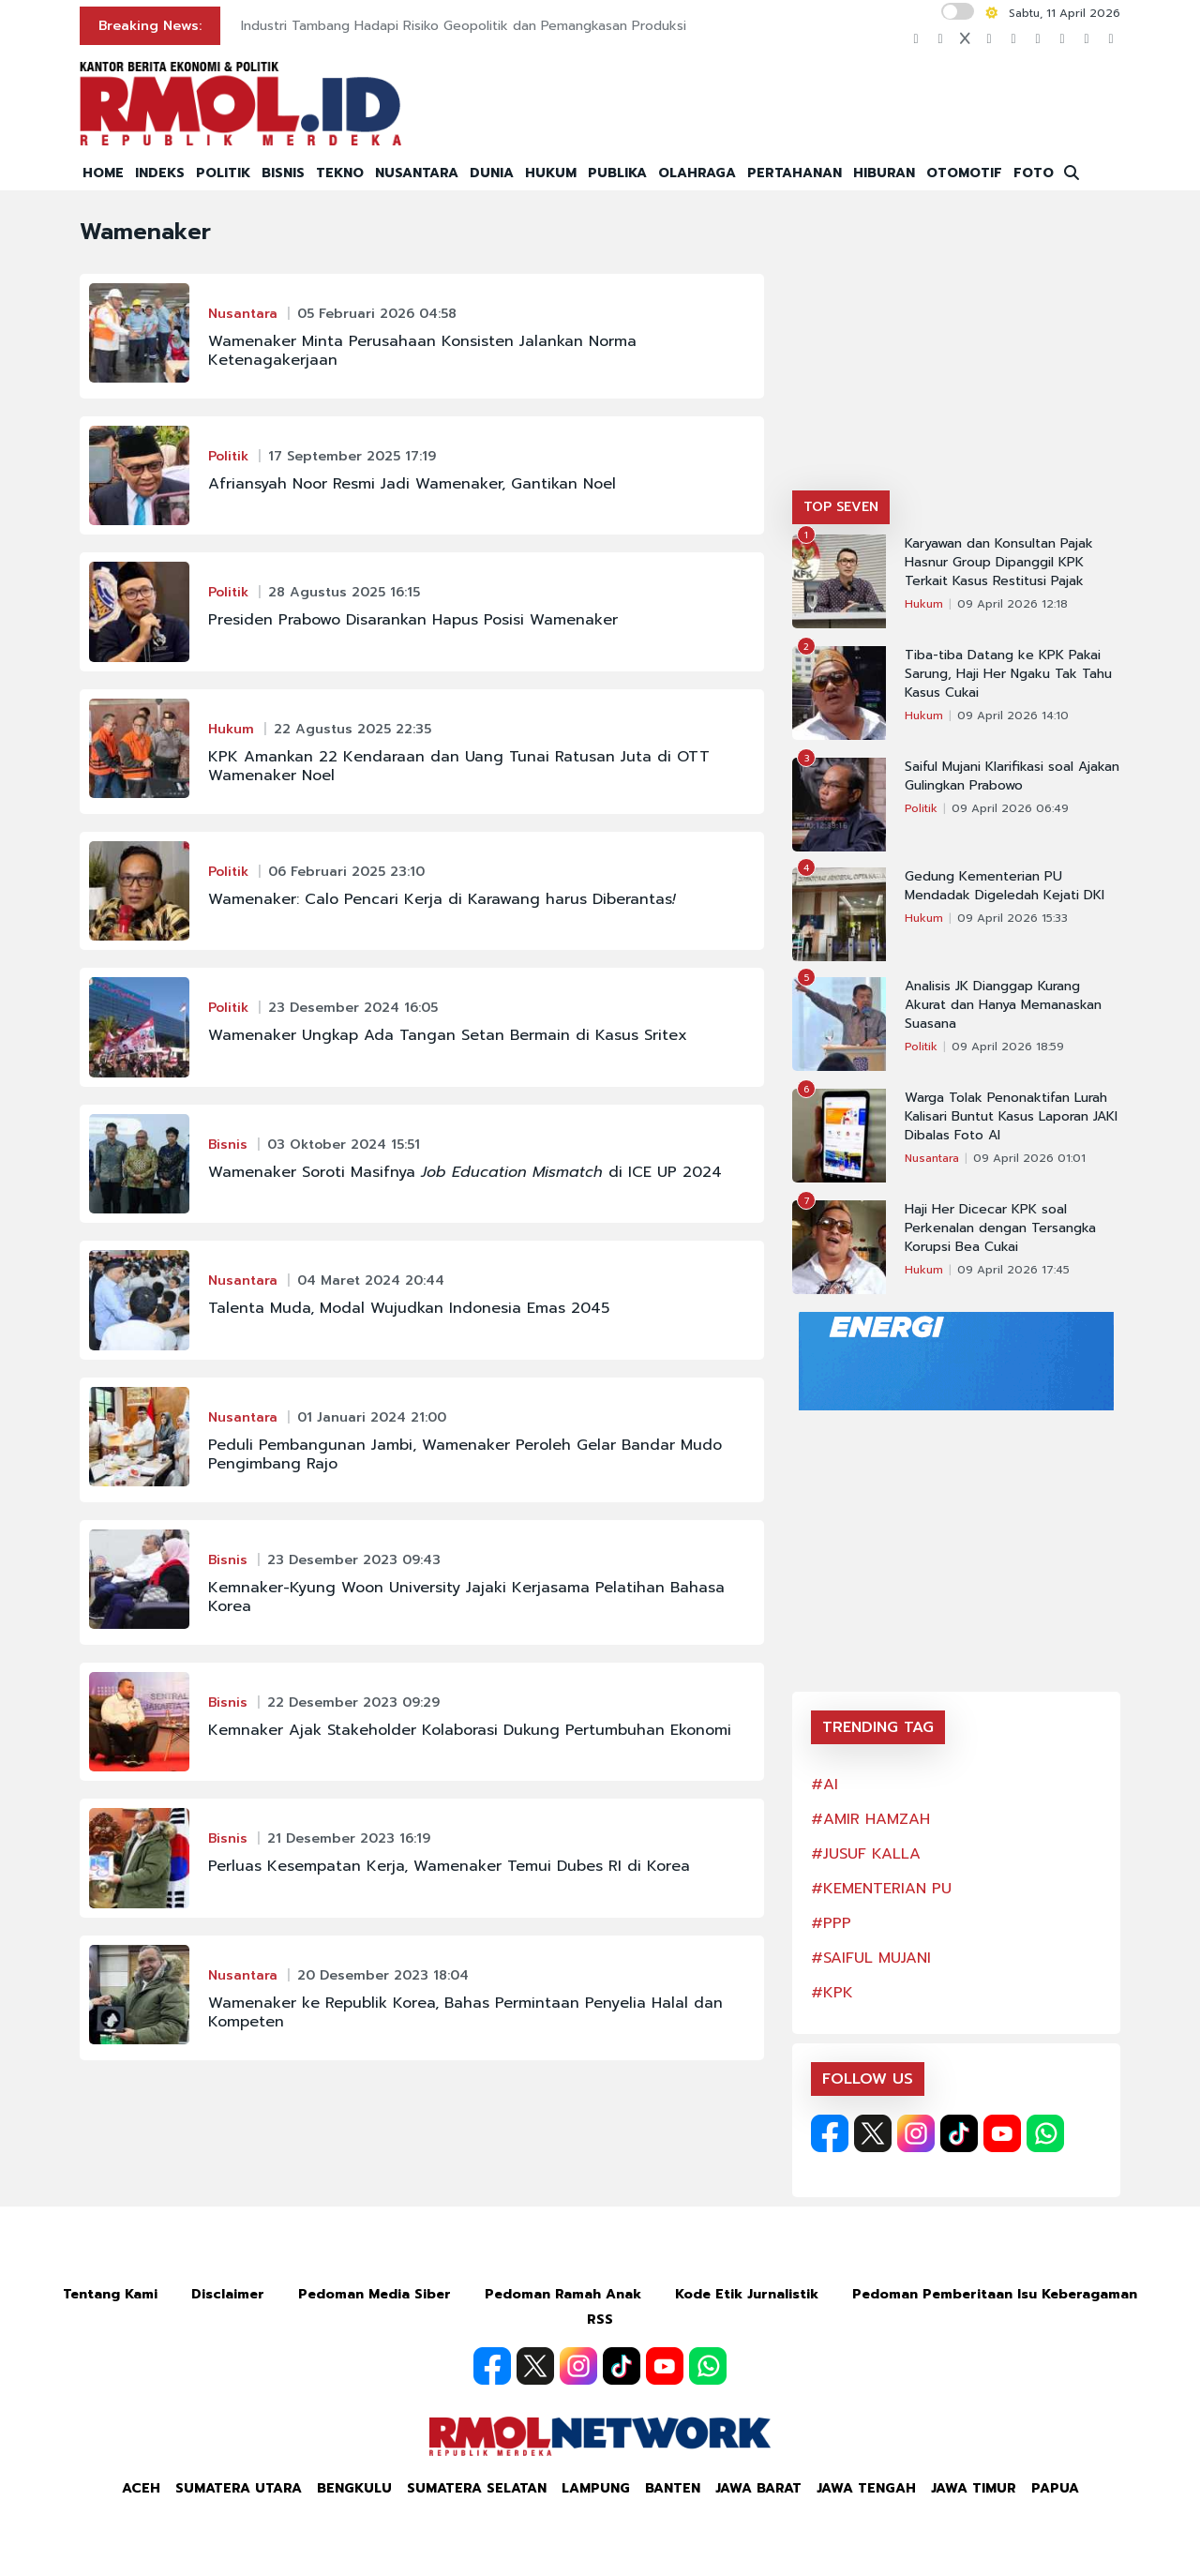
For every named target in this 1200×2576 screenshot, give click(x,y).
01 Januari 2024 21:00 (371, 1417)
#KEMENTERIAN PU (881, 1888)
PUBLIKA (617, 173)
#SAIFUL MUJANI (871, 1958)
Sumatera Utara (238, 2488)
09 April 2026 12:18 (1012, 603)
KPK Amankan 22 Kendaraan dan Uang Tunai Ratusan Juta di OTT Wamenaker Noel (459, 766)
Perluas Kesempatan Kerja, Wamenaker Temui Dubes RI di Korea (449, 1866)
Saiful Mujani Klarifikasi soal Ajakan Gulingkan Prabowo (1012, 776)
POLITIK (223, 173)
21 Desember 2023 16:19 (348, 1838)
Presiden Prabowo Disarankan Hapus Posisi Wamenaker (413, 619)
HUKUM (551, 173)
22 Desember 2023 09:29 (353, 1702)
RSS (600, 2319)
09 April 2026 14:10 (1013, 715)
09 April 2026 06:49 (1010, 808)
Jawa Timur (973, 2488)
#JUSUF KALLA (866, 1854)
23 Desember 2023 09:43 (354, 1560)
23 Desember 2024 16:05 (353, 1007)
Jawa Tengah (866, 2488)
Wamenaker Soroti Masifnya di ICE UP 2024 (465, 1172)
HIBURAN (884, 173)
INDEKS (160, 173)
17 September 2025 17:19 (352, 456)
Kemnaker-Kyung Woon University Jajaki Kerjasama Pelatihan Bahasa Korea (466, 1597)
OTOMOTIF (964, 173)
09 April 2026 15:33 (1012, 918)
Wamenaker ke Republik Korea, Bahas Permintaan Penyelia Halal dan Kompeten (465, 2012)
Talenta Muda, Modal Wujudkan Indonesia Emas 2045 (408, 1308)
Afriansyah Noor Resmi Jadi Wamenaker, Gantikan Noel (412, 484)
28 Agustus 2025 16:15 (344, 592)
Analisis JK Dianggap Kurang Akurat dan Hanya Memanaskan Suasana (1003, 1005)
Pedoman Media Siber (374, 2294)
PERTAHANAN (794, 173)
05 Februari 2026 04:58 (377, 314)
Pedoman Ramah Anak (563, 2294)
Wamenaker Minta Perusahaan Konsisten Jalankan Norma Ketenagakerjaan (422, 350)
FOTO (1033, 173)
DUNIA (492, 173)
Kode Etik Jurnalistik (746, 2294)
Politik (228, 456)
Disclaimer (227, 2294)
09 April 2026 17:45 (1013, 1269)
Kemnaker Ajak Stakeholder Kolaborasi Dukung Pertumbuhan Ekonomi (469, 1730)
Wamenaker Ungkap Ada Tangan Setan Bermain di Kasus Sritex (447, 1035)
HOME (103, 173)
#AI (824, 1784)
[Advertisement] (956, 349)
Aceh (141, 2488)
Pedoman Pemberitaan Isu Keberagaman (994, 2294)
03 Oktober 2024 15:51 (343, 1144)
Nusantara (243, 314)
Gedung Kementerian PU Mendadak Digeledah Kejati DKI (1004, 886)
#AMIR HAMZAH (870, 1819)
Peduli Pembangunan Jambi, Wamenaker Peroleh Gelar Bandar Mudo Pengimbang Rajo (465, 1454)
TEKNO (340, 173)
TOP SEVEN (840, 507)
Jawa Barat (758, 2488)
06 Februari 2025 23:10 (346, 871)
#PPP (831, 1923)
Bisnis (228, 1144)
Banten (672, 2488)
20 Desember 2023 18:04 (383, 1975)
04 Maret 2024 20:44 (370, 1280)
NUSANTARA (416, 173)
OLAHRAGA (697, 173)
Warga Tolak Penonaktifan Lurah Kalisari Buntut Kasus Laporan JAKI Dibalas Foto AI (1011, 1117)
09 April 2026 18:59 (1008, 1046)
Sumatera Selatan (477, 2488)
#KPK (832, 1992)
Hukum (231, 729)
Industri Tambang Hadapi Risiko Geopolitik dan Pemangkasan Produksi (463, 26)
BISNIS (283, 173)
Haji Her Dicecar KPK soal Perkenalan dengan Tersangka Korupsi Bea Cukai (1000, 1228)
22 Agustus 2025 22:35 (352, 729)
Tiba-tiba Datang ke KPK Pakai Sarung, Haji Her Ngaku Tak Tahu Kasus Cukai (1008, 674)
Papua (1055, 2488)
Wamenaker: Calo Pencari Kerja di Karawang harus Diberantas (441, 899)
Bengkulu (354, 2488)
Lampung (596, 2488)
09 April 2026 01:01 (1029, 1158)
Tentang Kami (110, 2294)
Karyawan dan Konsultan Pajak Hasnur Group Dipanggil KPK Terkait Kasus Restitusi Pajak (999, 563)
